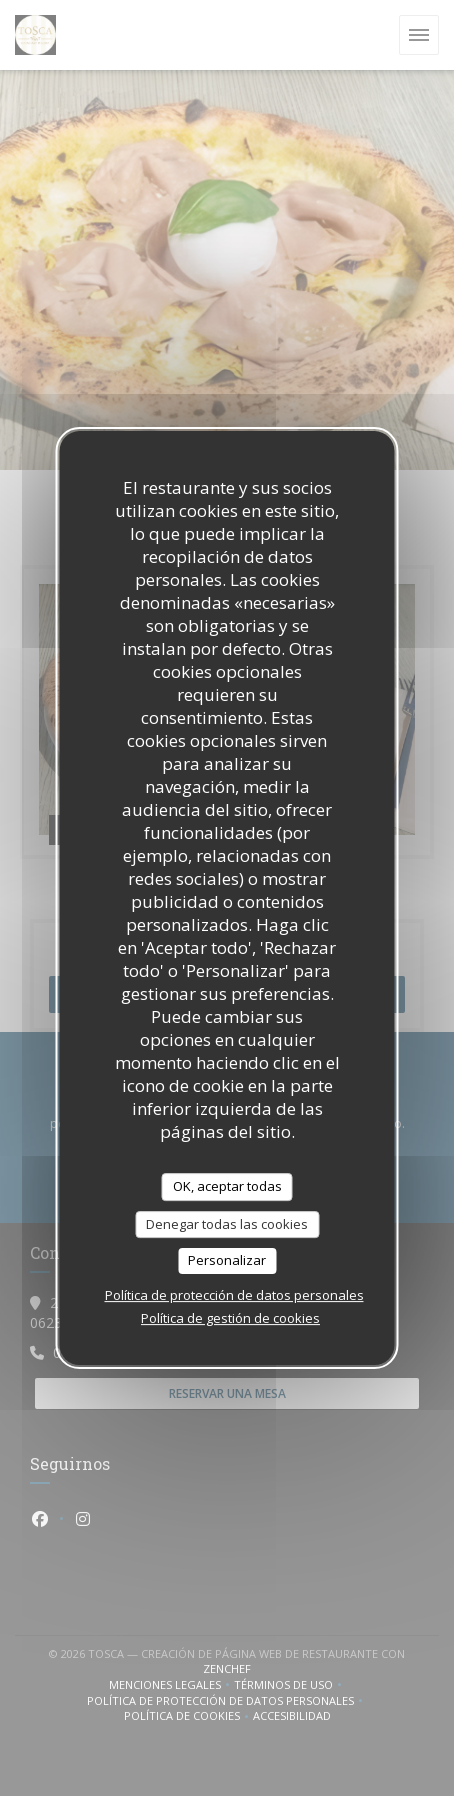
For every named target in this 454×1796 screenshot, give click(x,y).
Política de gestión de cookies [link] (230, 1318)
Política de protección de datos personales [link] (234, 1295)
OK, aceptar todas (227, 1186)
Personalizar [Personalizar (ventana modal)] (227, 1260)
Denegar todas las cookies (227, 1224)
